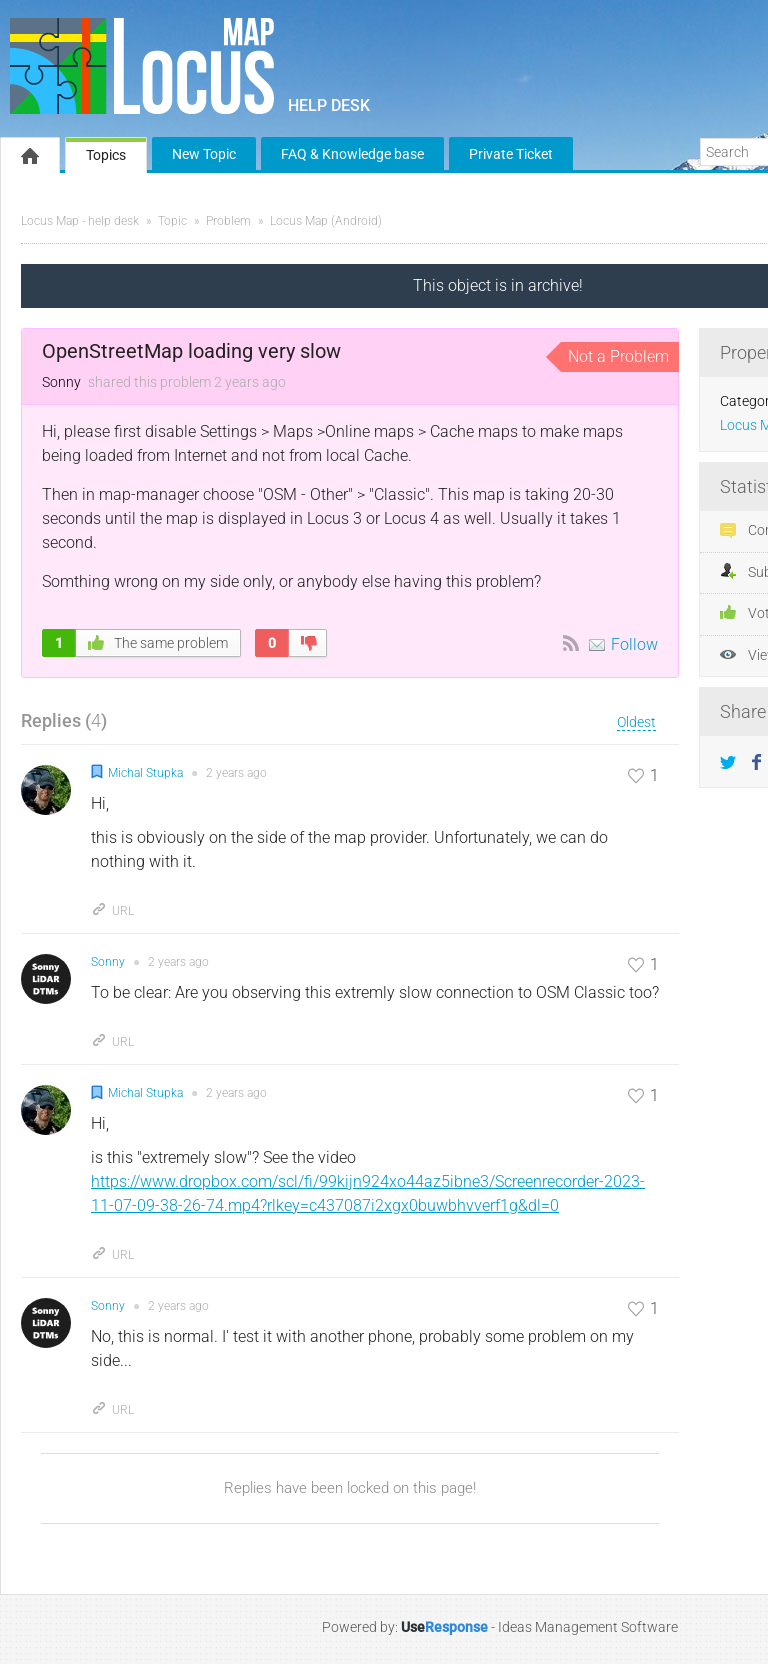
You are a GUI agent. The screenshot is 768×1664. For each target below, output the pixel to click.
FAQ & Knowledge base (352, 154)
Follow (634, 644)
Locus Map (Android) (326, 221)
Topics (106, 155)
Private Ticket (511, 154)
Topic (172, 221)
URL (112, 911)
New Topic (204, 154)
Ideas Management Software (588, 1627)
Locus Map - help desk (80, 221)
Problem (228, 221)
